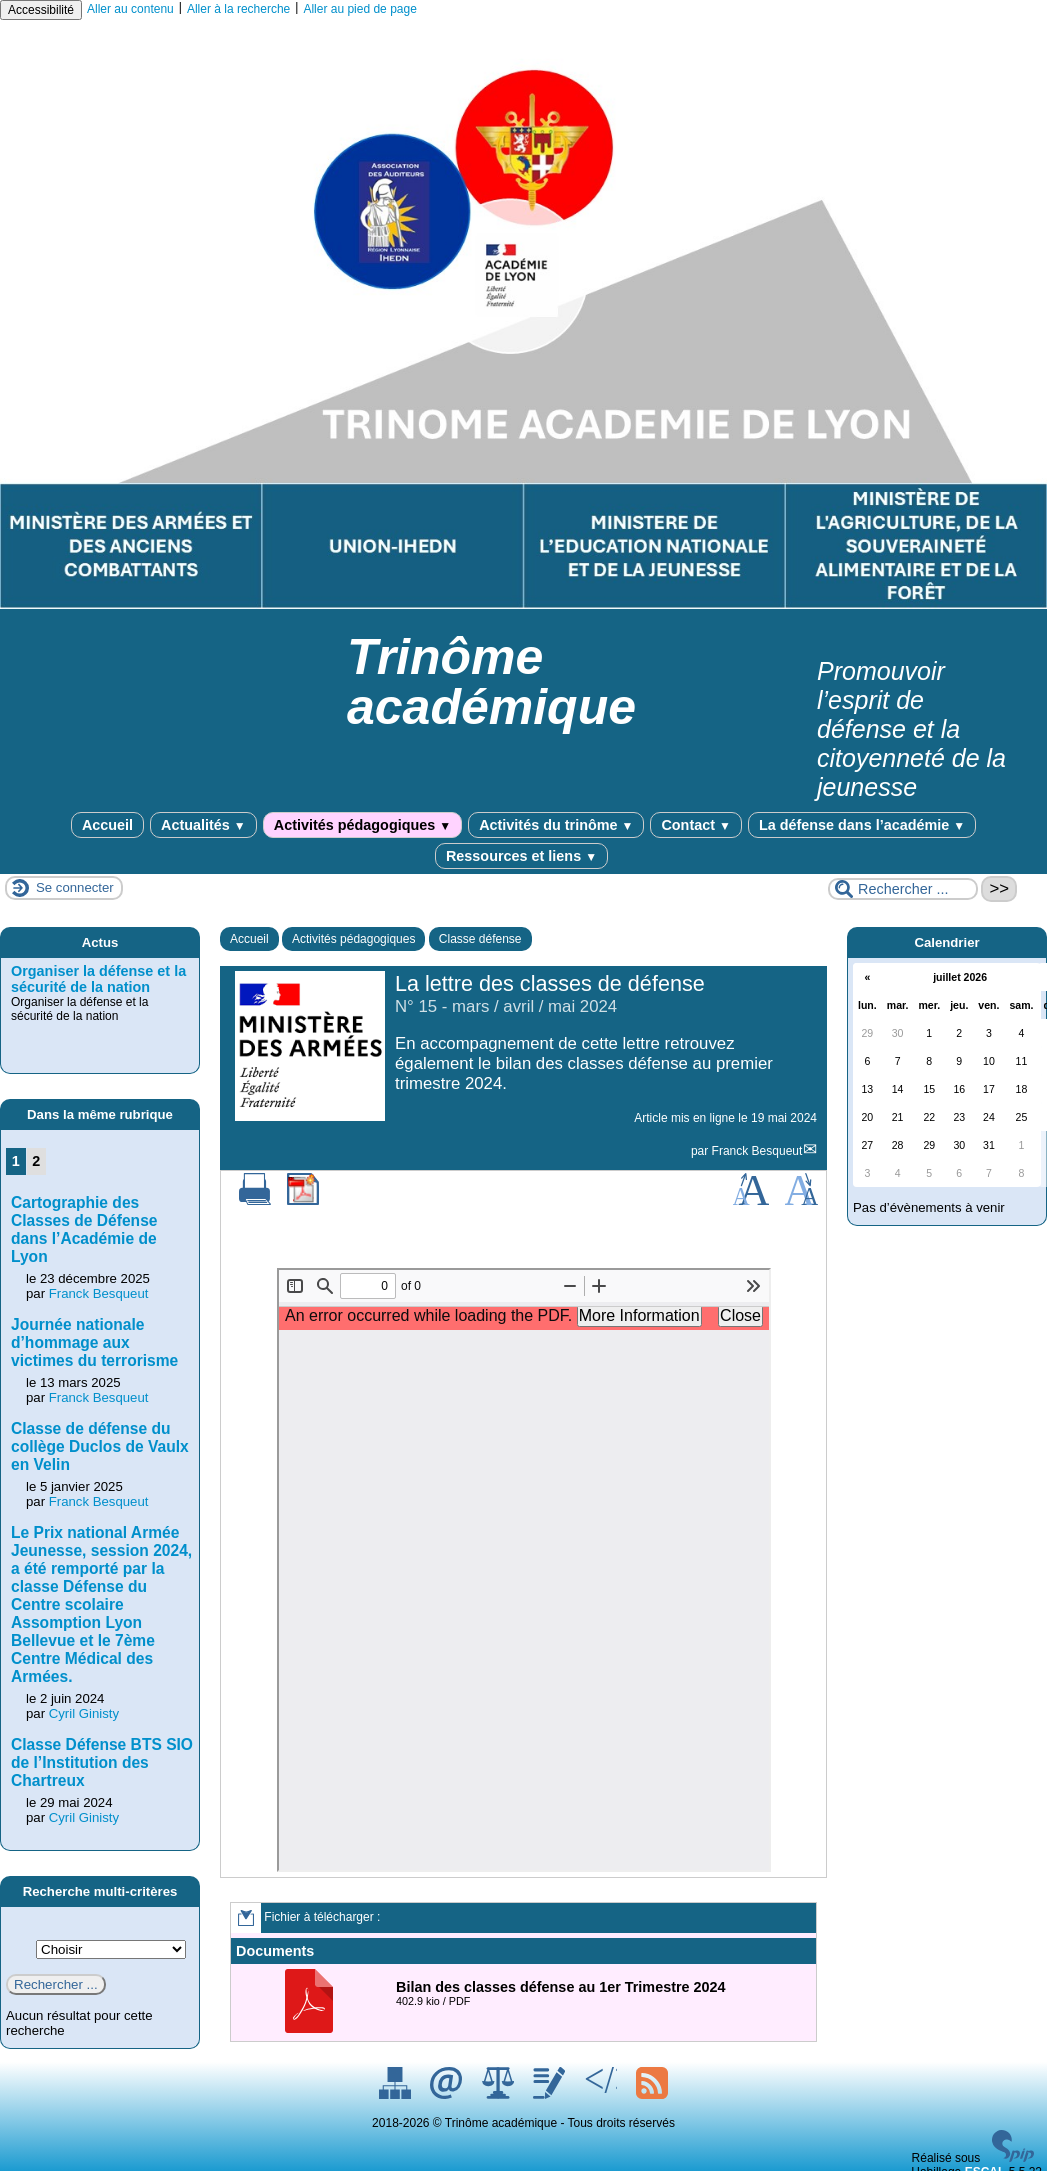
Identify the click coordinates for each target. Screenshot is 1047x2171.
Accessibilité (41, 10)
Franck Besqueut (757, 1151)
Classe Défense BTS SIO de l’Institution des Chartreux (102, 1762)
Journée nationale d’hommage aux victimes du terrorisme (94, 1342)
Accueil (107, 825)
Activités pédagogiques (362, 825)
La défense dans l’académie (862, 825)
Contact (695, 825)
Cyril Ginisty (84, 1713)
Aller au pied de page (359, 9)
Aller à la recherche (238, 9)
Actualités (203, 825)
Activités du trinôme (556, 825)
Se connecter (75, 887)
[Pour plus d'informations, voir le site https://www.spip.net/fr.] (1013, 2158)
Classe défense (480, 939)
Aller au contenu (130, 9)
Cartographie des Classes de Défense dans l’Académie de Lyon (84, 1229)
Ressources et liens (521, 856)
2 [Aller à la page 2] (36, 1161)
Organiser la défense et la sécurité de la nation (98, 979)
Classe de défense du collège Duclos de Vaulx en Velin (100, 1446)
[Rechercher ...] (903, 889)
